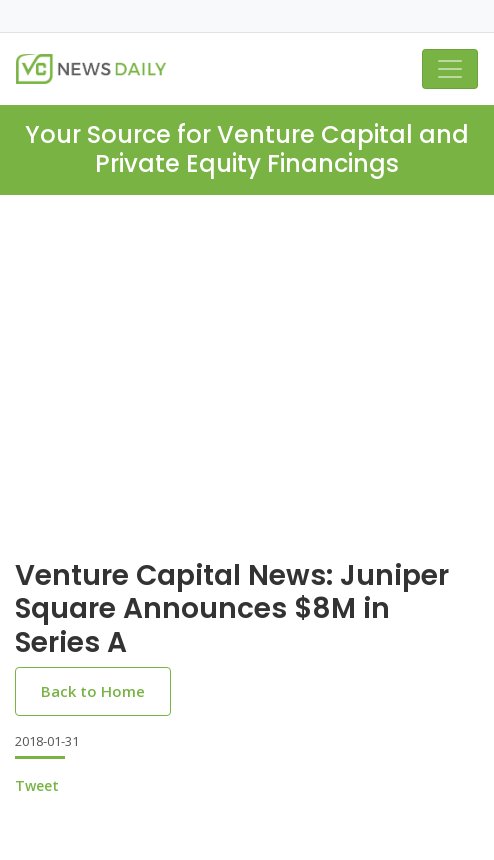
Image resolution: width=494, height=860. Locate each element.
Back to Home (93, 691)
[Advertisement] (247, 345)
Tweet (37, 785)
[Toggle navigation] (450, 69)
